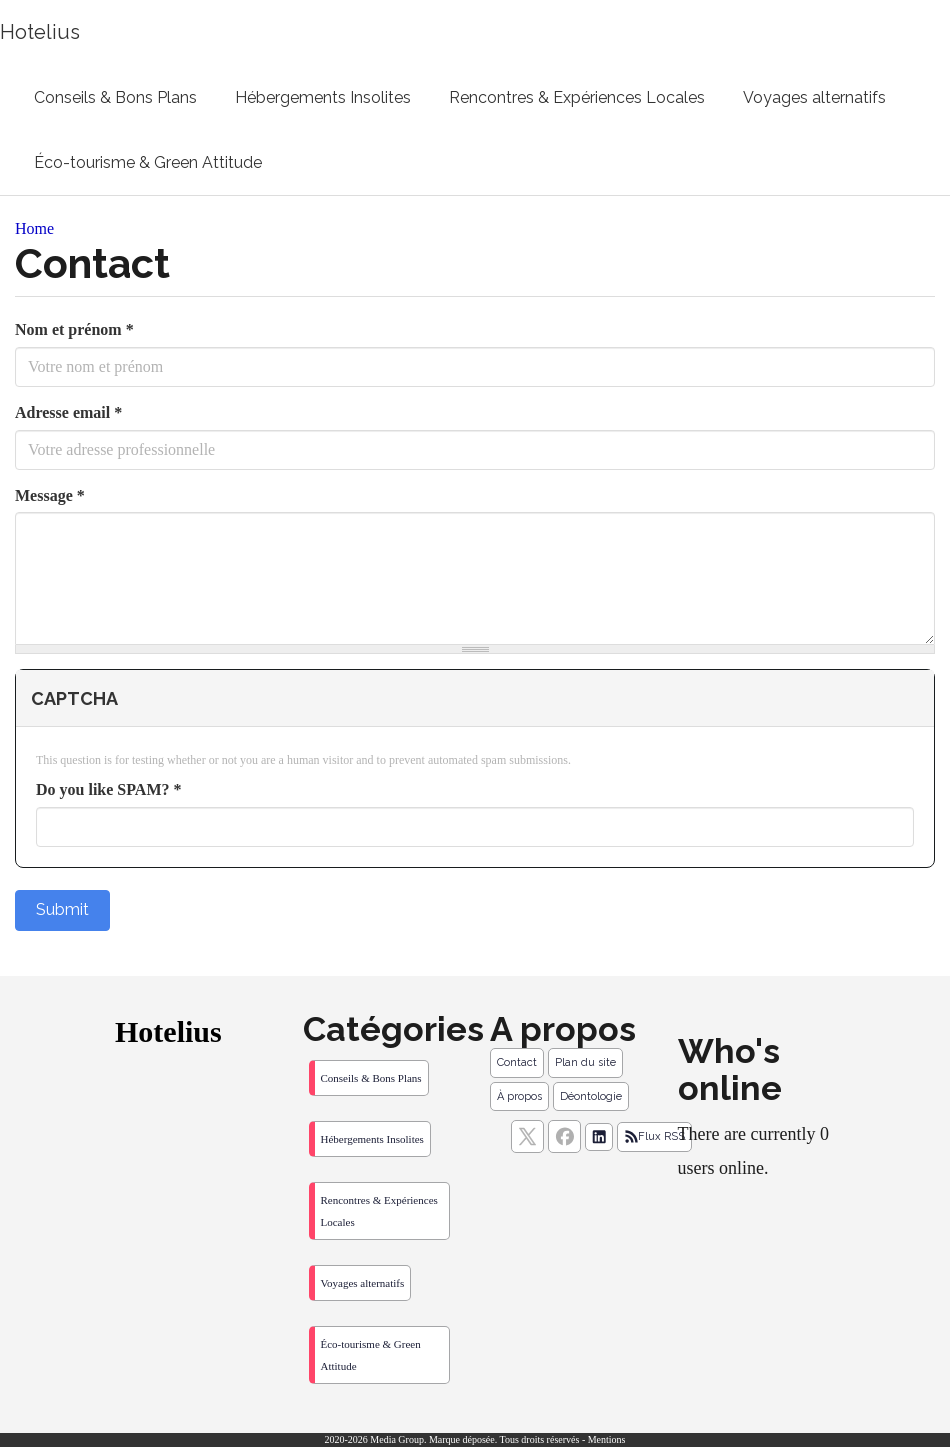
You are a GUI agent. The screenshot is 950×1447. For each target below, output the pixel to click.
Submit (62, 909)
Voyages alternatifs (814, 97)
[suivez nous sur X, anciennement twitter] (527, 1136)
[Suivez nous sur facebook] (564, 1136)
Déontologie (591, 1096)
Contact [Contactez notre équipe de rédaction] (517, 1062)
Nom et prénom (74, 329)
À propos (519, 1096)
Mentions (607, 1439)
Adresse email (68, 412)
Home (34, 228)
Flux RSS (654, 1137)
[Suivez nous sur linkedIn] (599, 1137)
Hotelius (40, 32)
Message (50, 495)
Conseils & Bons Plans (115, 97)
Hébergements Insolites (323, 97)
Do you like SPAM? (108, 789)
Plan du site (585, 1062)
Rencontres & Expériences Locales (577, 97)
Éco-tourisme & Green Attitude (148, 162)
